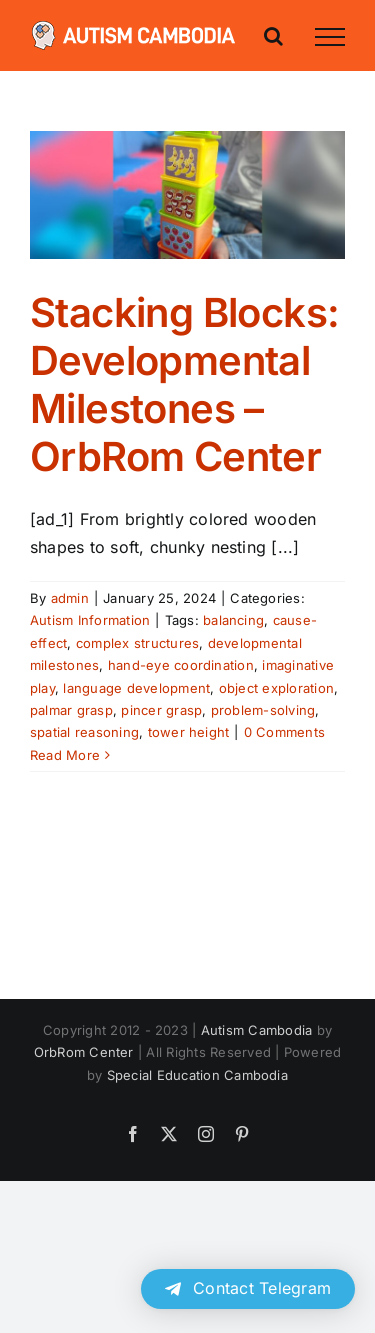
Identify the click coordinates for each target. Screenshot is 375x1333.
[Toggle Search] (273, 36)
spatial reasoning (84, 732)
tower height (189, 732)
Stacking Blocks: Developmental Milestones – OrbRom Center (184, 384)
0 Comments (284, 732)
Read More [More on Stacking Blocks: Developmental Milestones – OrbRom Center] (65, 755)
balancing (233, 620)
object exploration (276, 688)
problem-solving (263, 710)
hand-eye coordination (181, 665)
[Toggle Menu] (330, 37)
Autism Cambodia (257, 1030)
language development (136, 688)
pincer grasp (161, 710)
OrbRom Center (84, 1052)
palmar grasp (71, 710)
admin (70, 598)
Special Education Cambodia (197, 1075)
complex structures (137, 643)
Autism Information (90, 620)
